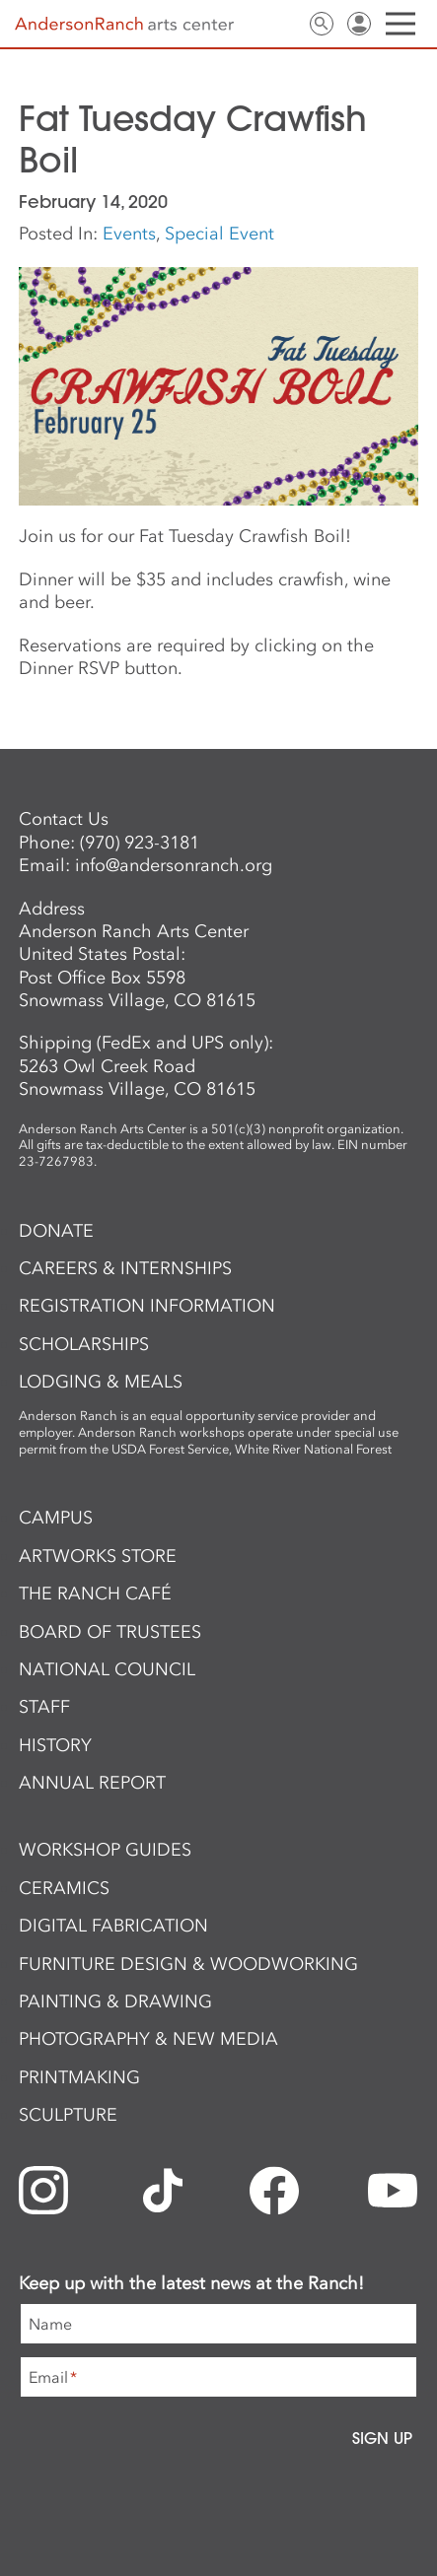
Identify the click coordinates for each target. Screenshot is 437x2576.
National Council (107, 1669)
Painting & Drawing (115, 2001)
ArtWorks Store (98, 1556)
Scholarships (84, 1344)
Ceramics (64, 1888)
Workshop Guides (105, 1850)
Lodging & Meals (100, 1381)
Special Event (219, 233)
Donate (56, 1231)
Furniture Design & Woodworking (188, 1964)
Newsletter (246, 23)
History (55, 1745)
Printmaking (79, 2077)
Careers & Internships (125, 1268)
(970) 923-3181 (139, 842)
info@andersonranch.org (173, 865)
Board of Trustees (110, 1632)
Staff (44, 1707)
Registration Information (147, 1306)
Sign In (359, 23)
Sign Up (382, 2438)
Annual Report (92, 1783)
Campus (56, 1517)
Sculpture (68, 2115)
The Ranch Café (95, 1593)
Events (129, 233)
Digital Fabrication (113, 1925)
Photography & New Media (148, 2039)
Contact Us (284, 23)
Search (321, 23)
